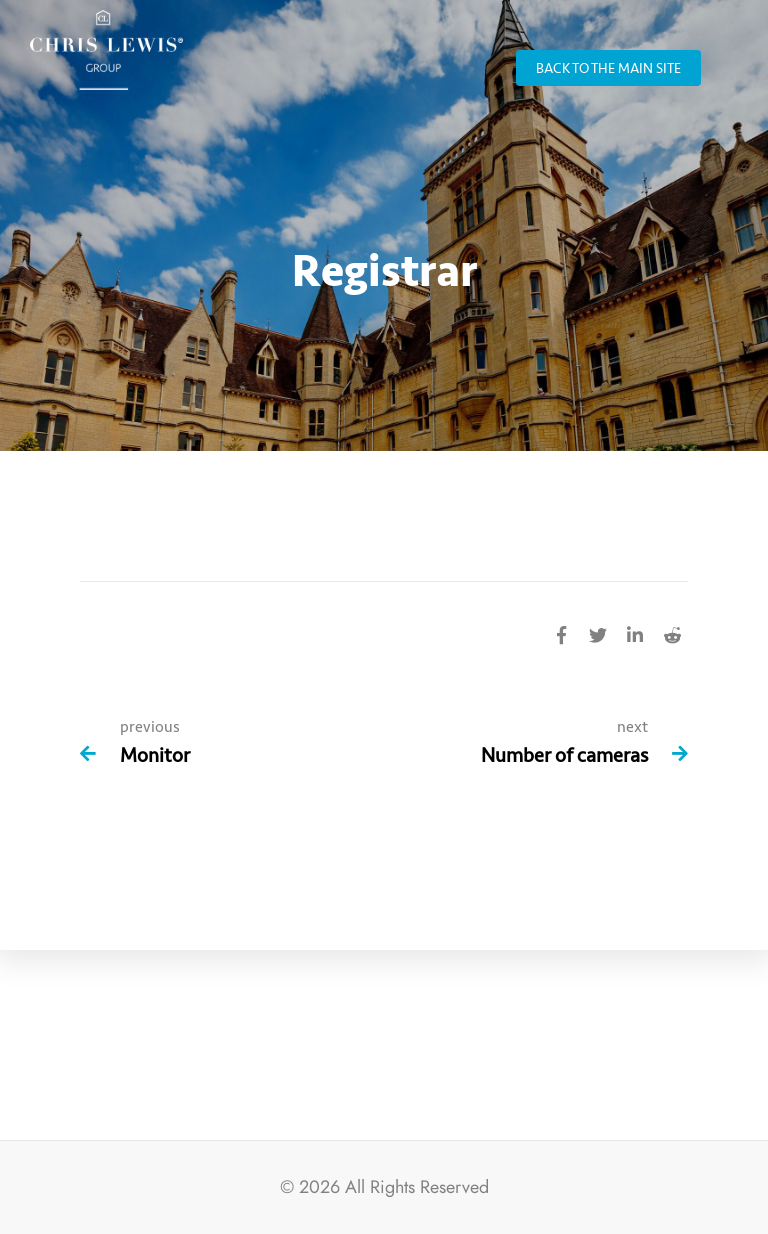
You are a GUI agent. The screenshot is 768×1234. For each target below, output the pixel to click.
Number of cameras (564, 755)
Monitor (155, 755)
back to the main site (608, 68)
